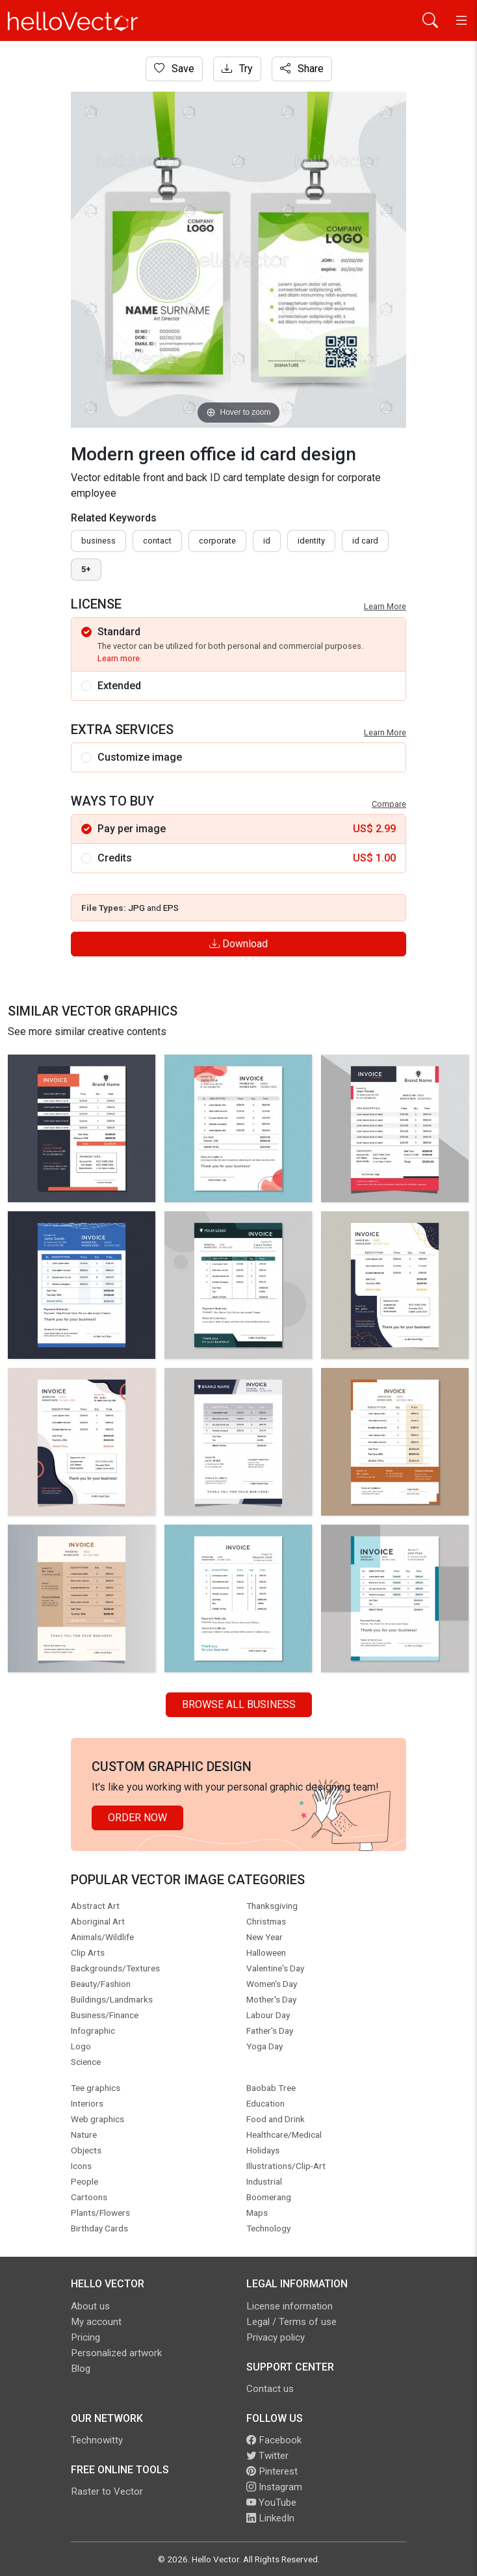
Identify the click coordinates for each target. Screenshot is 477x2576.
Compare (389, 804)
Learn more (118, 658)
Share (302, 68)
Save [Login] (174, 68)
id (266, 540)
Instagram (274, 2487)
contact (157, 540)
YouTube (271, 2502)
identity (311, 540)
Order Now (137, 1817)
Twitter (267, 2456)
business (98, 540)
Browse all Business (239, 1704)
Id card (365, 540)
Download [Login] (238, 944)
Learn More (385, 606)
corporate (217, 540)
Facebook (274, 2440)
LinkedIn (270, 2518)
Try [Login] (237, 68)
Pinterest (272, 2471)
